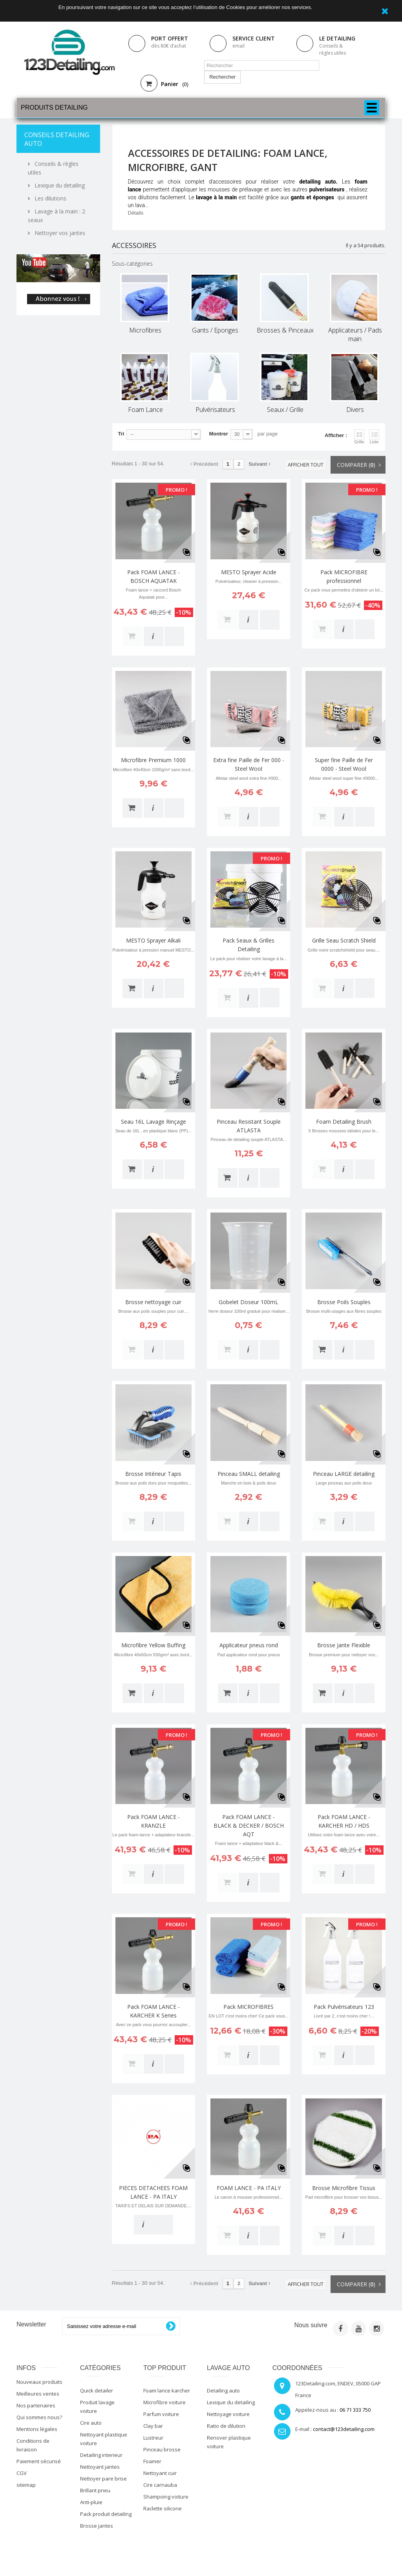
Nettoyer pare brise (103, 2478)
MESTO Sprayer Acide (248, 572)
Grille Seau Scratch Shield (344, 940)
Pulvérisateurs (215, 409)
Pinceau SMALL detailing (248, 1473)
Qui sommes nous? (39, 2417)
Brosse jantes (96, 2525)
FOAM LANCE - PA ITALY (249, 2188)
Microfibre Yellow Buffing (153, 1645)
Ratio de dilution (226, 2425)
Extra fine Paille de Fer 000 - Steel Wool (248, 764)
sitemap (26, 2484)
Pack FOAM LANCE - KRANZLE (153, 1821)
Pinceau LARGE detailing (344, 1473)
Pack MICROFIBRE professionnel (343, 576)
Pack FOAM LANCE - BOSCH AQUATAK (153, 576)
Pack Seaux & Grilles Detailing (248, 945)
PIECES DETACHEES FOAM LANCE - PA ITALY (153, 2192)
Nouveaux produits (39, 2381)
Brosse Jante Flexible (343, 1645)
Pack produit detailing (106, 2513)
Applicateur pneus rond (248, 1645)
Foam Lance (145, 409)
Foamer (152, 2461)
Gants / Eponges (215, 330)
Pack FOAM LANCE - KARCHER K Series (153, 2011)
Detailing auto (223, 2390)
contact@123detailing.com (344, 2429)
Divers (355, 409)
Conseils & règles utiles (332, 49)
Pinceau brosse (162, 2449)
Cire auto (91, 2422)
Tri (121, 434)
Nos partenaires (35, 2405)
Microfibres (145, 330)
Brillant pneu (95, 2490)
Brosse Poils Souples (344, 1302)
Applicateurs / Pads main (355, 334)
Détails (136, 213)
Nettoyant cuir (160, 2473)
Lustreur (153, 2437)
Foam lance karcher (166, 2390)
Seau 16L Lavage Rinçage (153, 1121)
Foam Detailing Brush (343, 1121)
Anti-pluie (91, 2502)
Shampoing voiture (165, 2496)
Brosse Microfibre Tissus (343, 2188)
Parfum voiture (161, 2414)
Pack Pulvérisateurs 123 (344, 2006)
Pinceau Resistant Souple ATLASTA (249, 1126)
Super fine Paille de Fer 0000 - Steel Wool (344, 764)
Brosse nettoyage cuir (153, 1302)
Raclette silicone (162, 2508)
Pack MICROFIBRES (248, 2006)
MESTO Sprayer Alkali (153, 940)
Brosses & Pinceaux (285, 330)
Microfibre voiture (164, 2402)
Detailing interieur (101, 2454)
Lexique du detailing (59, 185)
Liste (374, 436)
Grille (359, 436)
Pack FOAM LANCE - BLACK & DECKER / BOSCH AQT (249, 1825)
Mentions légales (36, 2429)
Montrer (218, 434)
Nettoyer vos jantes (59, 233)
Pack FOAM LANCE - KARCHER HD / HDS (344, 1821)
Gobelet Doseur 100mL (248, 1302)
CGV (21, 2473)
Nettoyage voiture (228, 2414)
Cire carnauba (160, 2484)
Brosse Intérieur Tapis (153, 1473)
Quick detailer (96, 2390)
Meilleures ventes (37, 2393)
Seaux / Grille (285, 409)
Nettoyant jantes (100, 2466)
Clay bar (153, 2425)
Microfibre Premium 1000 (153, 760)
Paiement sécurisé (38, 2461)
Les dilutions (49, 198)
